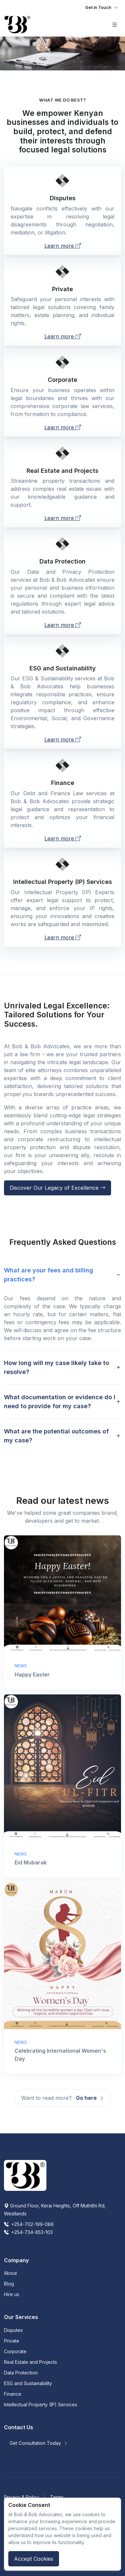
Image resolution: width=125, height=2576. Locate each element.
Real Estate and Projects (30, 2362)
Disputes (13, 2330)
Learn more (62, 245)
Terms (57, 2497)
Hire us (11, 2294)
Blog (9, 2283)
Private (11, 2341)
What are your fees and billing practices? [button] (48, 1275)
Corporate (15, 2351)
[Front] (17, 24)
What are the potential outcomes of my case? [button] (56, 1436)
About (10, 2273)
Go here (90, 2098)
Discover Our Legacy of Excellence (57, 1187)
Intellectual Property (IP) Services (40, 2404)
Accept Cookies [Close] (33, 2558)
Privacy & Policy (21, 2497)
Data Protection (21, 2372)
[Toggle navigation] (101, 8)
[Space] (25, 2175)
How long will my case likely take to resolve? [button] (56, 1367)
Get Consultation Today (39, 2443)
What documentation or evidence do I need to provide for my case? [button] (59, 1402)
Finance (12, 2394)
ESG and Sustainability (28, 2383)
